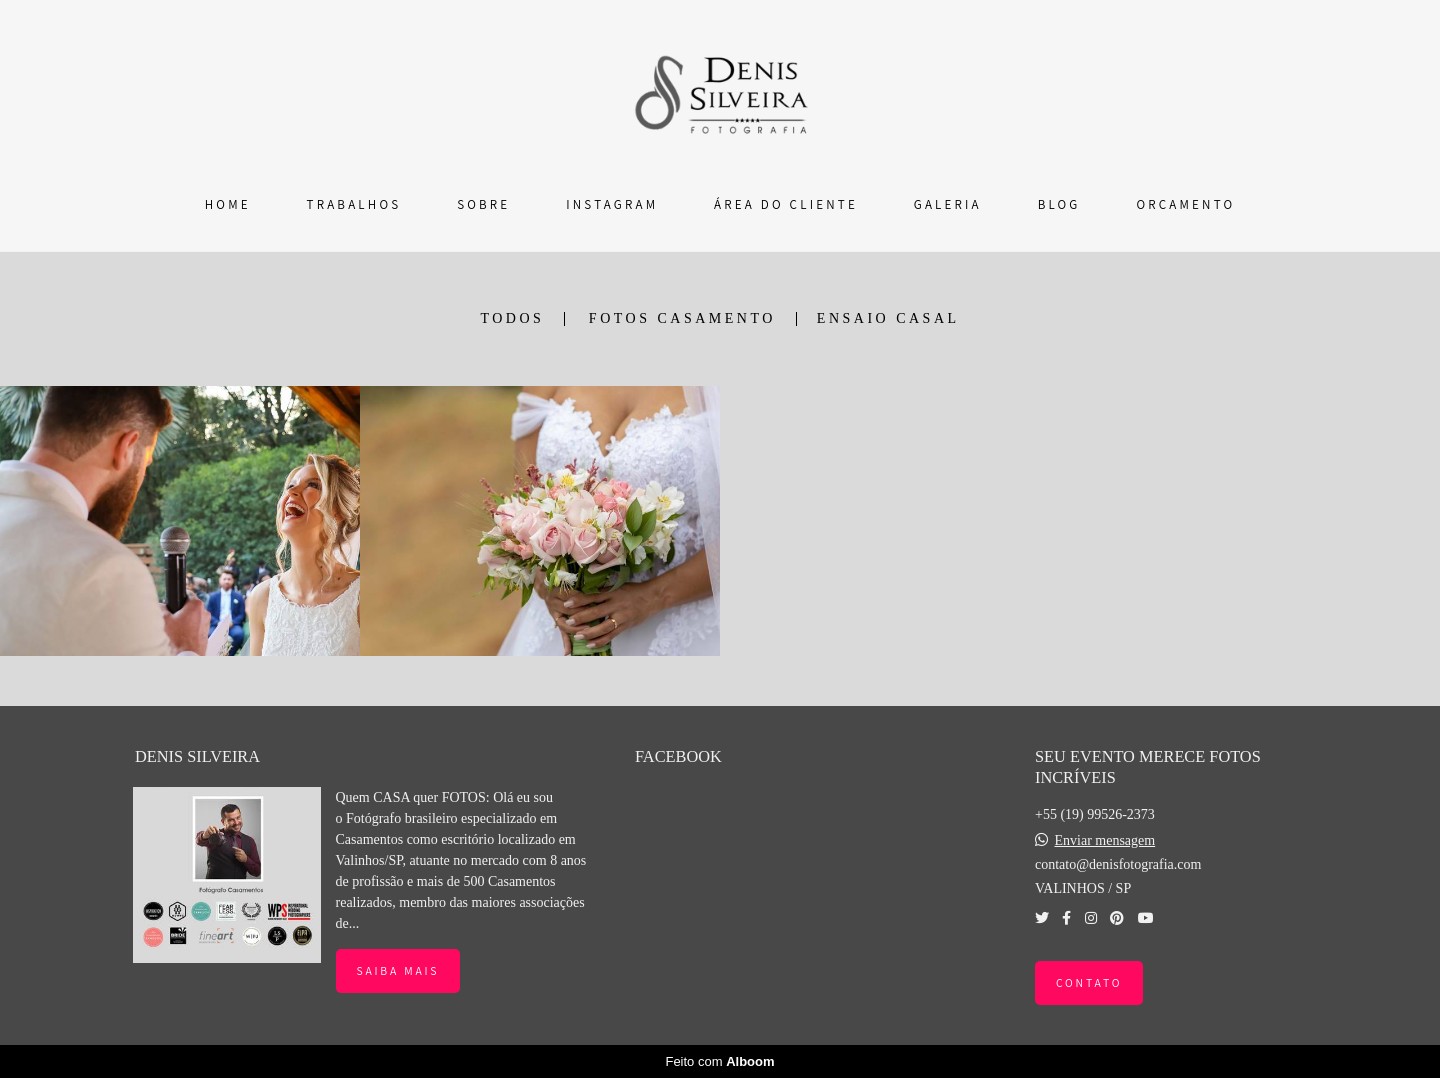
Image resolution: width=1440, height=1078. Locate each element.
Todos (512, 319)
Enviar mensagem (1104, 841)
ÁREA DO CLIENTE (786, 204)
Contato (1089, 982)
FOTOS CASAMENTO (682, 319)
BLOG (1059, 204)
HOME (228, 204)
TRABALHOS (354, 204)
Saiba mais (398, 970)
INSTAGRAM (612, 204)
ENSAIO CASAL (888, 319)
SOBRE (483, 204)
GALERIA (948, 204)
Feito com (719, 1061)
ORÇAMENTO (1185, 204)
